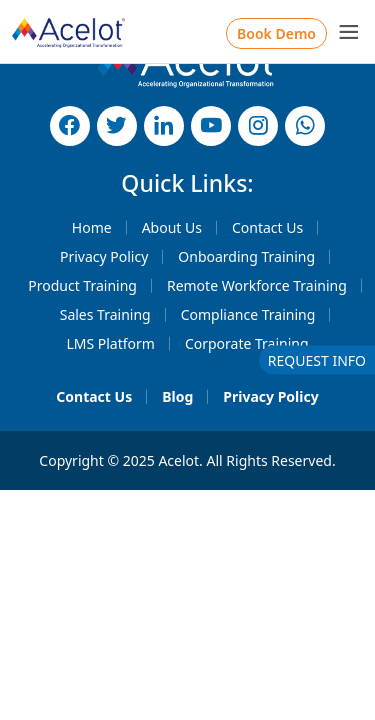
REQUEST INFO (317, 360)
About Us (172, 227)
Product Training (82, 285)
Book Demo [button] (276, 33)
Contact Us (267, 227)
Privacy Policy (104, 256)
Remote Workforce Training (257, 285)
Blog (177, 396)
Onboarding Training (246, 256)
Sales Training (105, 314)
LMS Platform (110, 343)
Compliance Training (248, 314)
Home (92, 227)
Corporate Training (247, 343)
